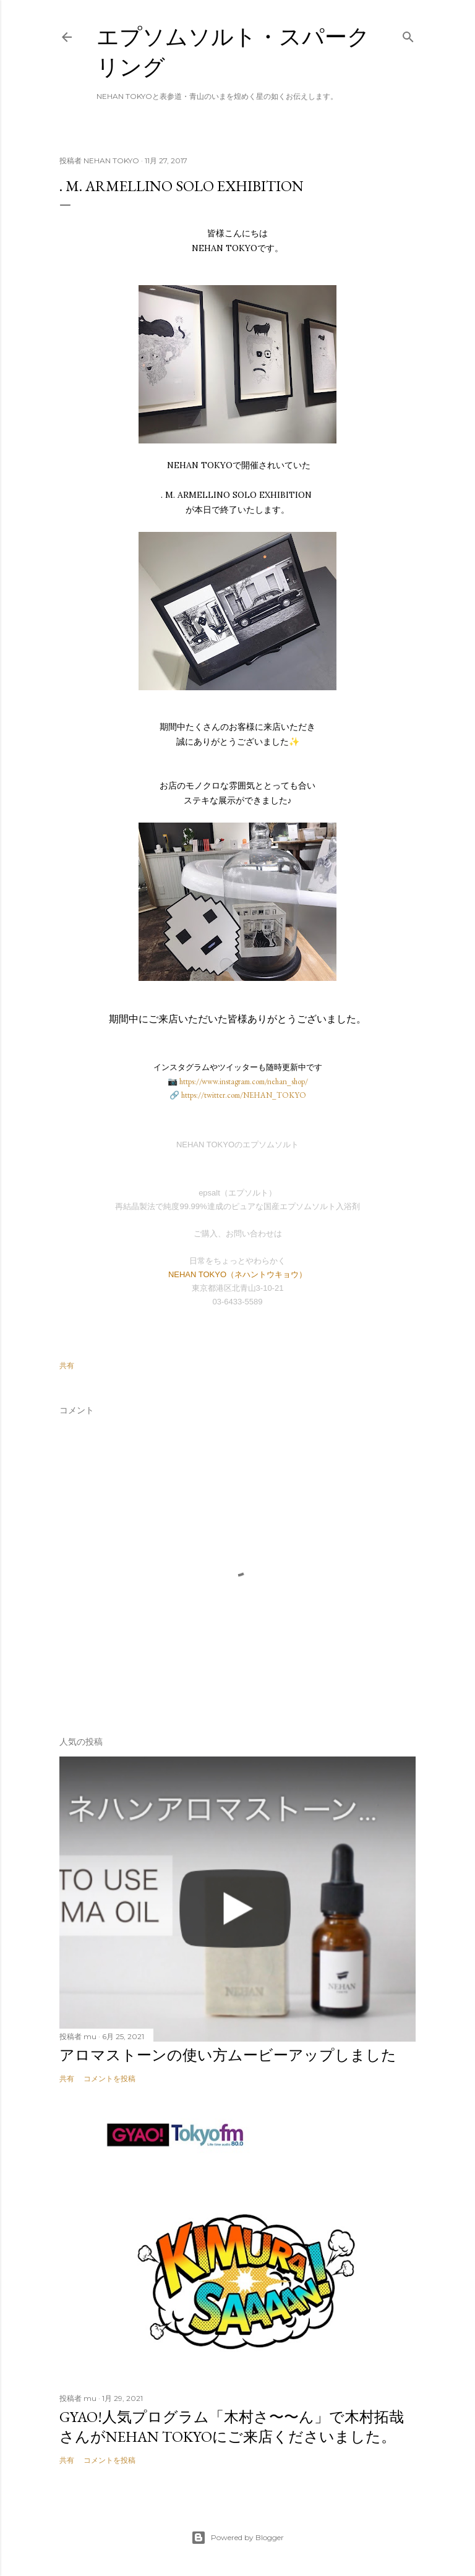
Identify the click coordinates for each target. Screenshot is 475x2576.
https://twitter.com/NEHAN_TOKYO (243, 1095)
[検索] (408, 34)
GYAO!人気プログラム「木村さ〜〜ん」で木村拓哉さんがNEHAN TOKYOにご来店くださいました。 (231, 2426)
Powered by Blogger (237, 2537)
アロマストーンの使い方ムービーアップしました (227, 2055)
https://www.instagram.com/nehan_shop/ (243, 1081)
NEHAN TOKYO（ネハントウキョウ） (237, 1274)
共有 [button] (66, 1365)
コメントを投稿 (109, 2078)
